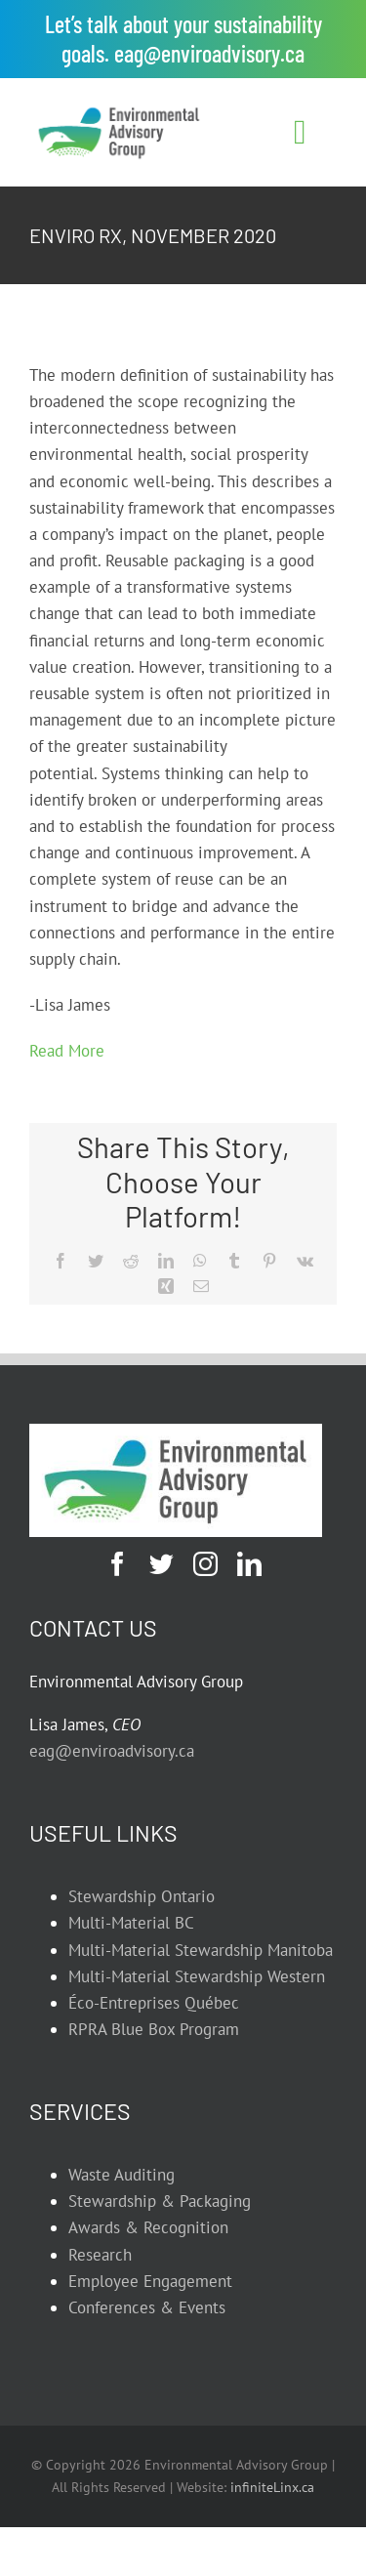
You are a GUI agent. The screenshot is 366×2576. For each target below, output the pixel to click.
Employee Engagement (150, 2281)
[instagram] (205, 1564)
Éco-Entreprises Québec (153, 2003)
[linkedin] (249, 1564)
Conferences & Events (146, 2307)
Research (100, 2254)
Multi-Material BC (131, 1922)
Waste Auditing (121, 2174)
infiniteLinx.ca (272, 2487)
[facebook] (117, 1564)
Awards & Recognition (148, 2227)
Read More (66, 1050)
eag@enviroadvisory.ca (209, 53)
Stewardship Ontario (141, 1896)
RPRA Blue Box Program (153, 2029)
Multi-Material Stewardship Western (196, 1976)
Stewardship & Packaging (159, 2201)
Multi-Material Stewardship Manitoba (200, 1950)
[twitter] (161, 1564)
